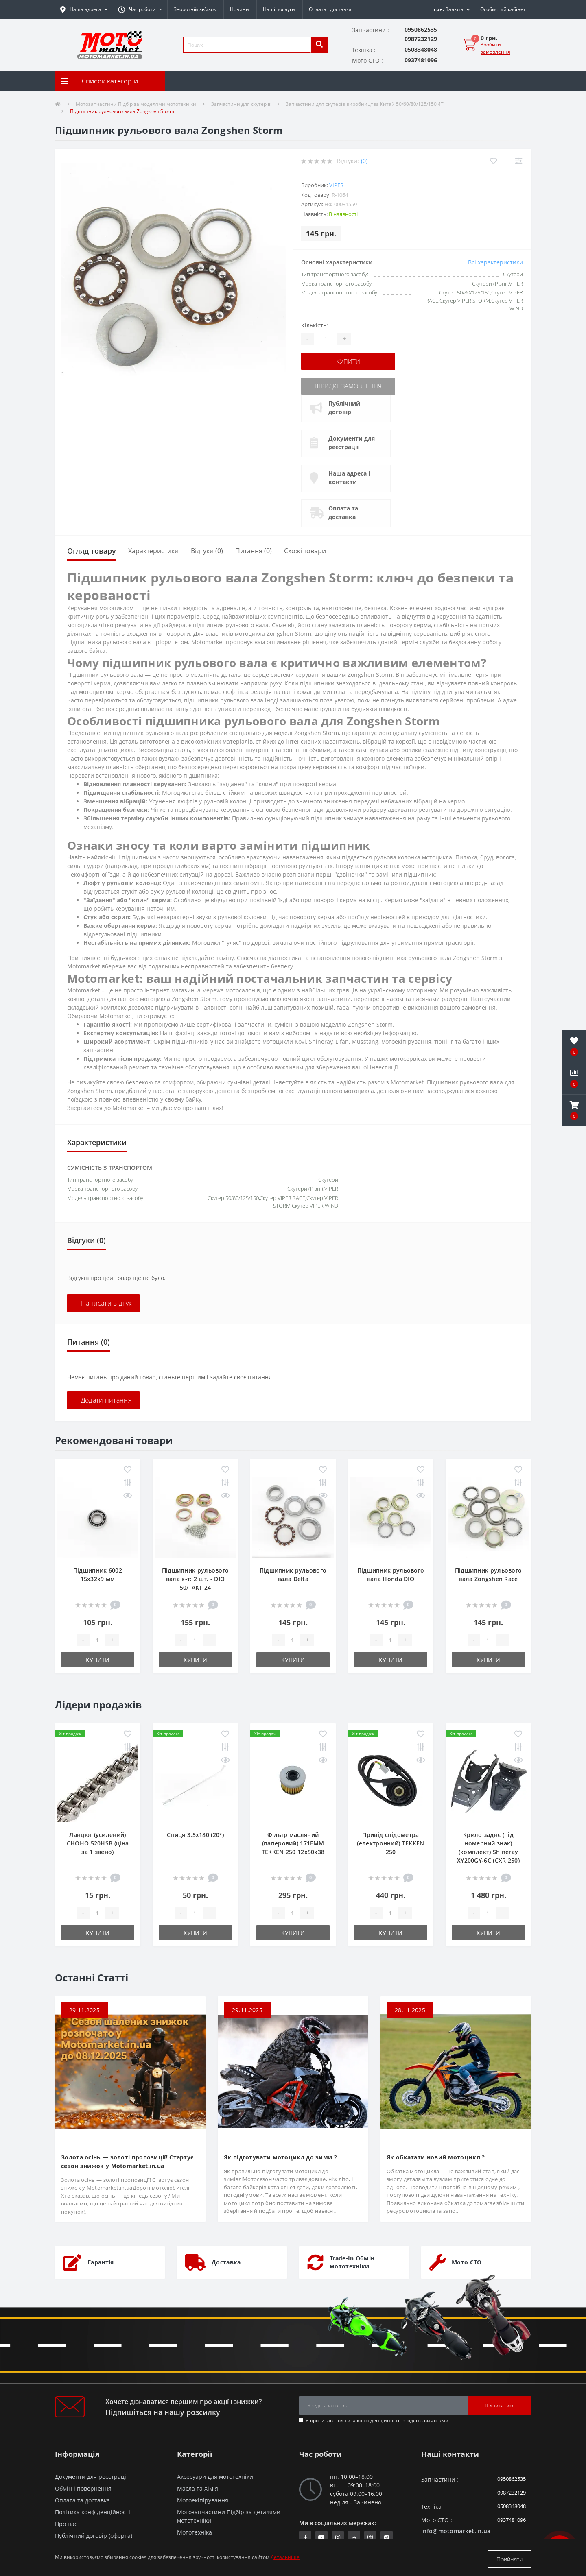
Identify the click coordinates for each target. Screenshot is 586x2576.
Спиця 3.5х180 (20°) (195, 1833)
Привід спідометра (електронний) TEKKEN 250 (390, 1841)
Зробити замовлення (495, 48)
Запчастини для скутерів (241, 103)
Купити (350, 361)
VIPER (336, 185)
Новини (239, 9)
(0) (364, 161)
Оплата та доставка (346, 511)
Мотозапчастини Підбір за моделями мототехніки (136, 103)
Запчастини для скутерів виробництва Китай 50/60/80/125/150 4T (365, 103)
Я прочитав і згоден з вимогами (377, 2418)
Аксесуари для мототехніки (215, 2475)
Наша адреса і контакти (351, 476)
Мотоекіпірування (202, 2498)
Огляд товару (91, 549)
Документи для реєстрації (354, 441)
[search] (319, 45)
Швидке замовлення (351, 385)
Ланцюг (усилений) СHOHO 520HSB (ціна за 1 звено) (98, 1841)
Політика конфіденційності (366, 2418)
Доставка (226, 2260)
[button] (140, 9)
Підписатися (500, 2403)
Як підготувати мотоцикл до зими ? (280, 2155)
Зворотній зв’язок (195, 9)
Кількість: (314, 325)
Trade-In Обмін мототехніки (352, 2260)
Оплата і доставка (330, 9)
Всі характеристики (495, 262)
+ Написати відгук (103, 1301)
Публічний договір (347, 406)
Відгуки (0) (207, 549)
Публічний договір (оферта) (93, 2534)
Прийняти (509, 2559)
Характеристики (153, 549)
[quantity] (97, 1638)
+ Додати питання (103, 1398)
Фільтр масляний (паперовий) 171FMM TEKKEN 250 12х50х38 (293, 1841)
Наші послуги (279, 9)
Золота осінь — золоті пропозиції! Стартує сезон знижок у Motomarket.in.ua (127, 2160)
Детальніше (285, 2559)
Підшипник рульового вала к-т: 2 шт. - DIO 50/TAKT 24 (195, 1577)
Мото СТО (466, 2260)
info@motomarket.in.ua (455, 2529)
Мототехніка (194, 2531)
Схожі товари (305, 549)
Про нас (66, 2522)
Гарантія (100, 2260)
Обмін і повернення (83, 2487)
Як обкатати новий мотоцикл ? (436, 2155)
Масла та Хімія (197, 2487)
